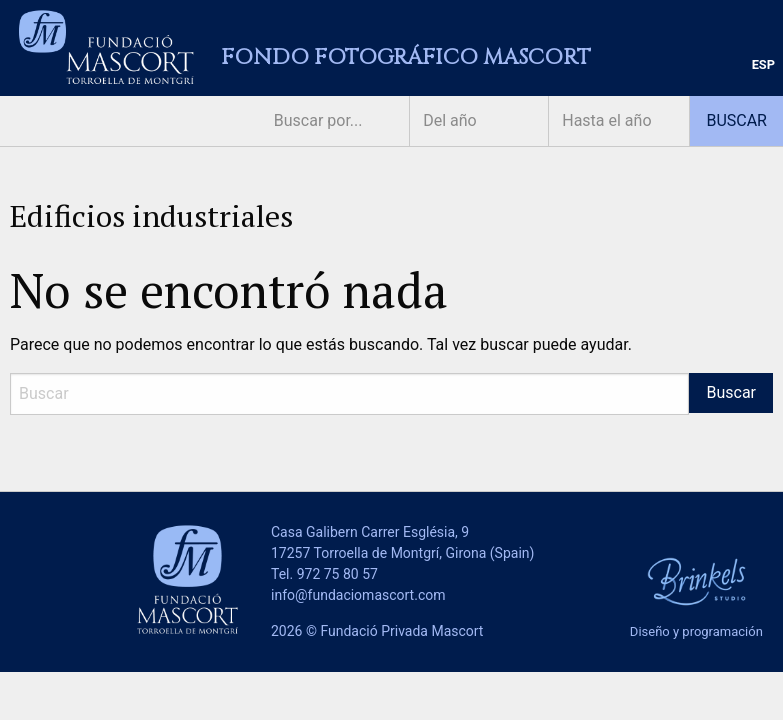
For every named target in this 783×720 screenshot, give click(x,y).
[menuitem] (763, 65)
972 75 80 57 (337, 574)
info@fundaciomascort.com (358, 595)
